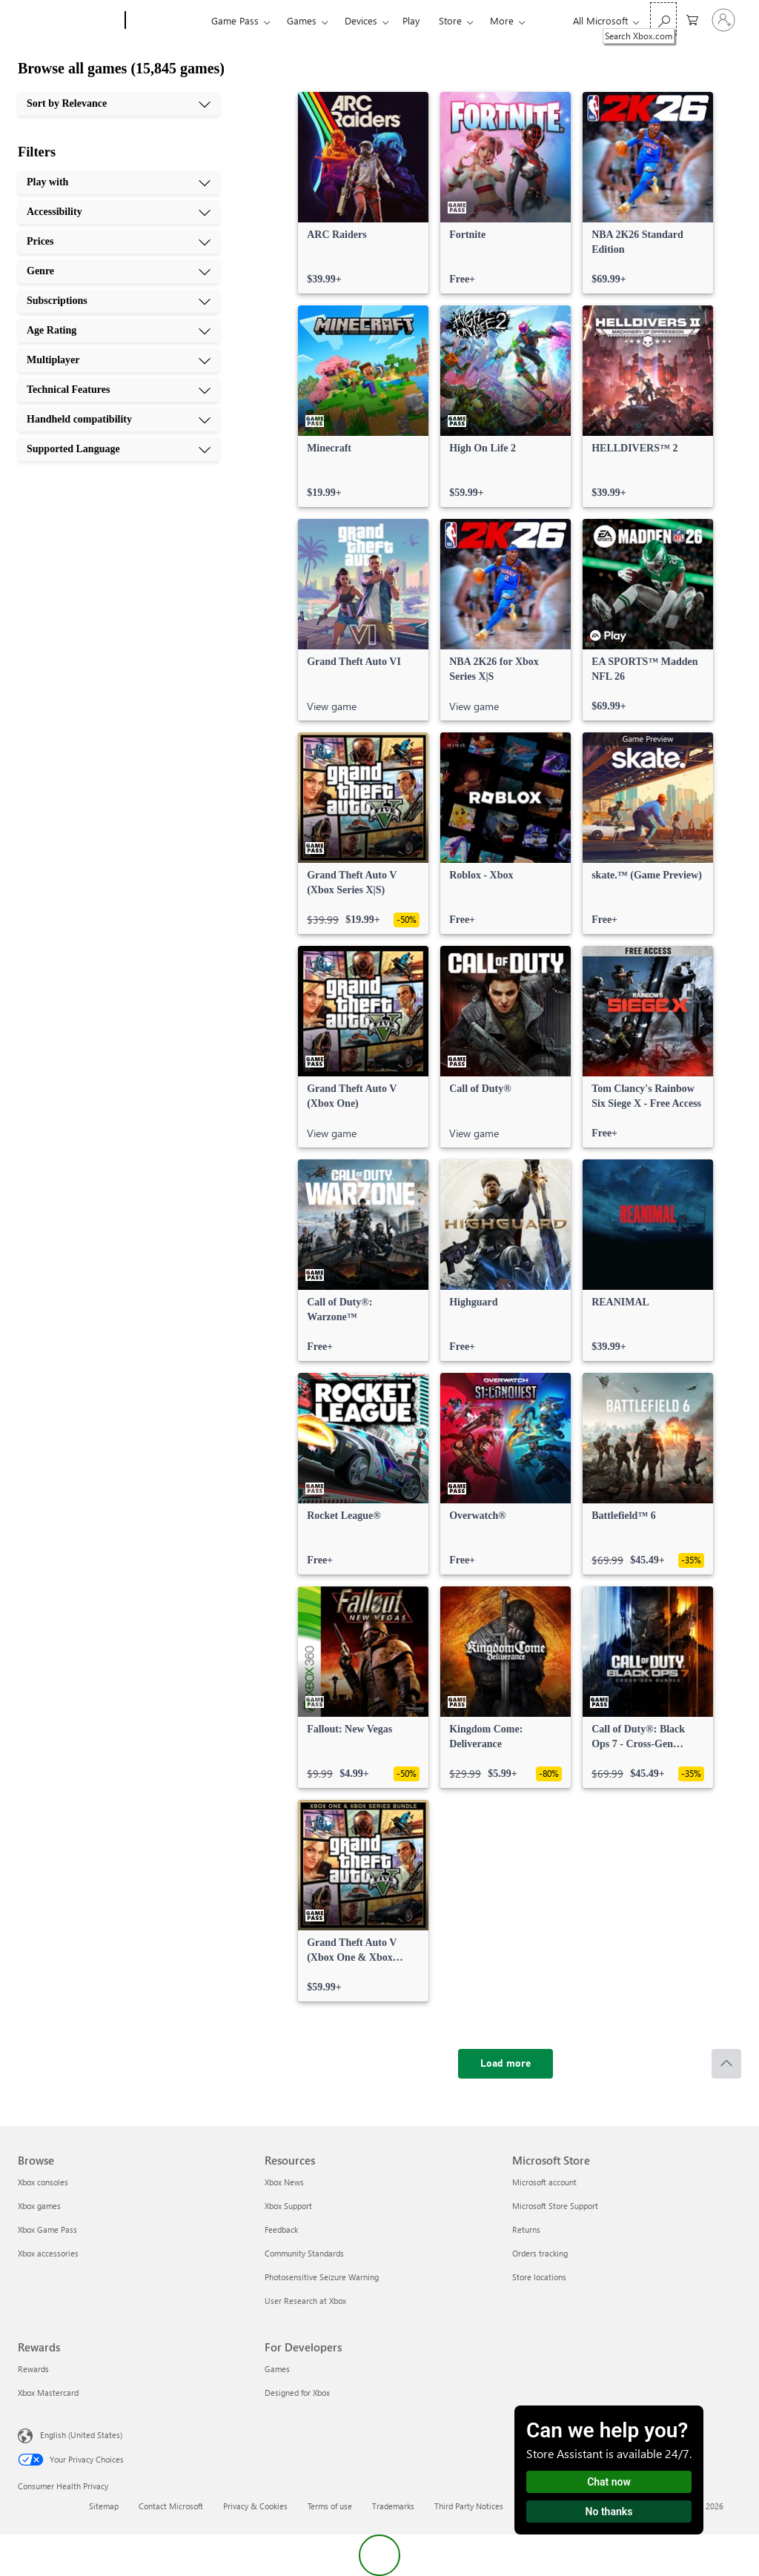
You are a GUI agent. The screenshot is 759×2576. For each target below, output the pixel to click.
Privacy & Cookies (255, 2506)
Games (301, 20)
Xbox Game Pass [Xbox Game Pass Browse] (47, 2229)
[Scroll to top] (726, 2064)
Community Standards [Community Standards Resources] (304, 2253)
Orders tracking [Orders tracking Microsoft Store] (540, 2253)
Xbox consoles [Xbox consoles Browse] (43, 2182)
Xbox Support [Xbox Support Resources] (288, 2206)
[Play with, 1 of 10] (118, 182)
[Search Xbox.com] (663, 19)
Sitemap (104, 2506)
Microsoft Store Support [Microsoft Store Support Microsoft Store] (555, 2206)
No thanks (609, 2511)
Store (450, 20)
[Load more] (505, 2064)
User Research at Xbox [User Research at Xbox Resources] (305, 2300)
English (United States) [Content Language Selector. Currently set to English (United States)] (81, 2435)
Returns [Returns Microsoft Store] (526, 2229)
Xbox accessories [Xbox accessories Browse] (48, 2253)
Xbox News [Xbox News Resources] (284, 2182)
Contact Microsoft (171, 2506)
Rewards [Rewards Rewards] (33, 2369)
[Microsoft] (68, 21)
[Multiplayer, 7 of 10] (118, 360)
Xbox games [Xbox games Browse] (39, 2206)
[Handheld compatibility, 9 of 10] (118, 419)
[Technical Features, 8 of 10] (118, 390)
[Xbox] (166, 21)
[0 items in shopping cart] (692, 18)
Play (411, 20)
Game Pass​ (235, 20)
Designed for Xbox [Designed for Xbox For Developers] (297, 2392)
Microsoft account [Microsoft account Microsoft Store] (544, 2182)
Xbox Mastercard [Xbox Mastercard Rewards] (48, 2392)
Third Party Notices (468, 2506)
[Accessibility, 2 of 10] (118, 212)
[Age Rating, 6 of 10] (118, 330)
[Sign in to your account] (723, 20)
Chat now (609, 2482)
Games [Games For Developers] (277, 2369)
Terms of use (330, 2506)
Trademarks (393, 2506)
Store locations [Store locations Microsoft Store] (539, 2277)
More (502, 20)
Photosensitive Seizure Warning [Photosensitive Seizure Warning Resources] (322, 2277)
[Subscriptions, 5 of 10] (118, 301)
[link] (363, 193)
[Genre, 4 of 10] (118, 271)
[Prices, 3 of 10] (118, 242)
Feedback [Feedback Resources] (281, 2229)
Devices (361, 20)
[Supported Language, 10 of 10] (118, 449)
